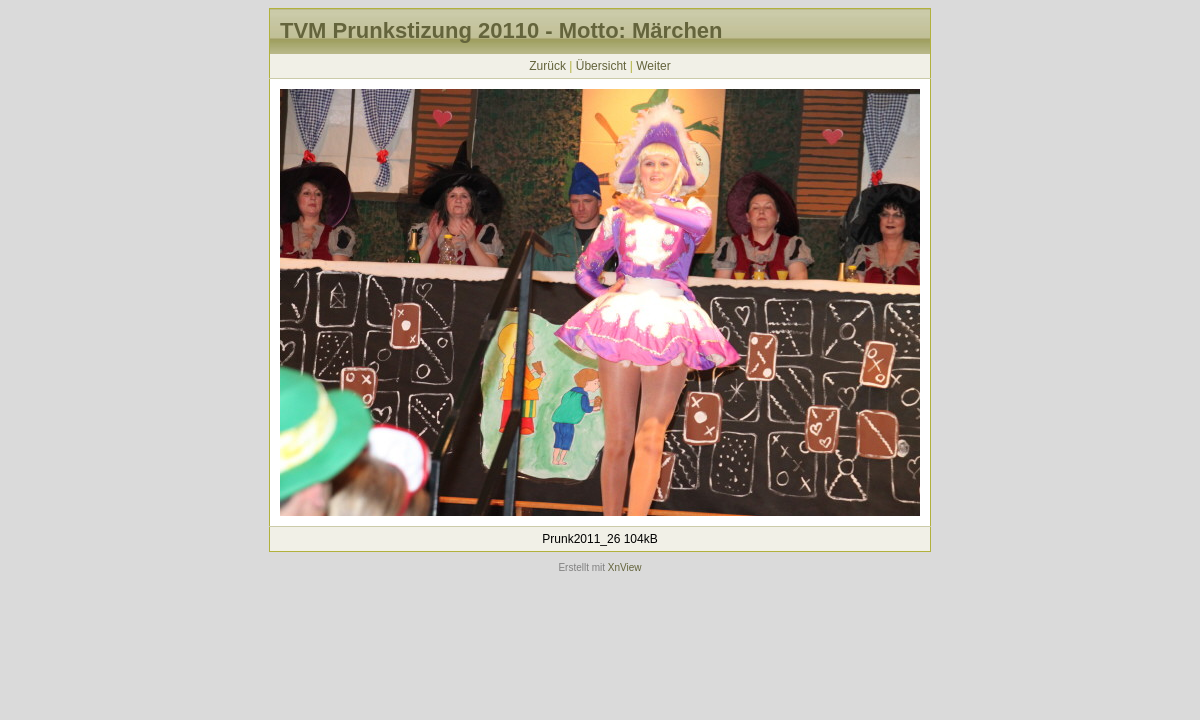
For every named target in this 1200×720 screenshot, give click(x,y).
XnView (625, 567)
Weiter (653, 66)
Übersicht (601, 66)
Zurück (547, 66)
